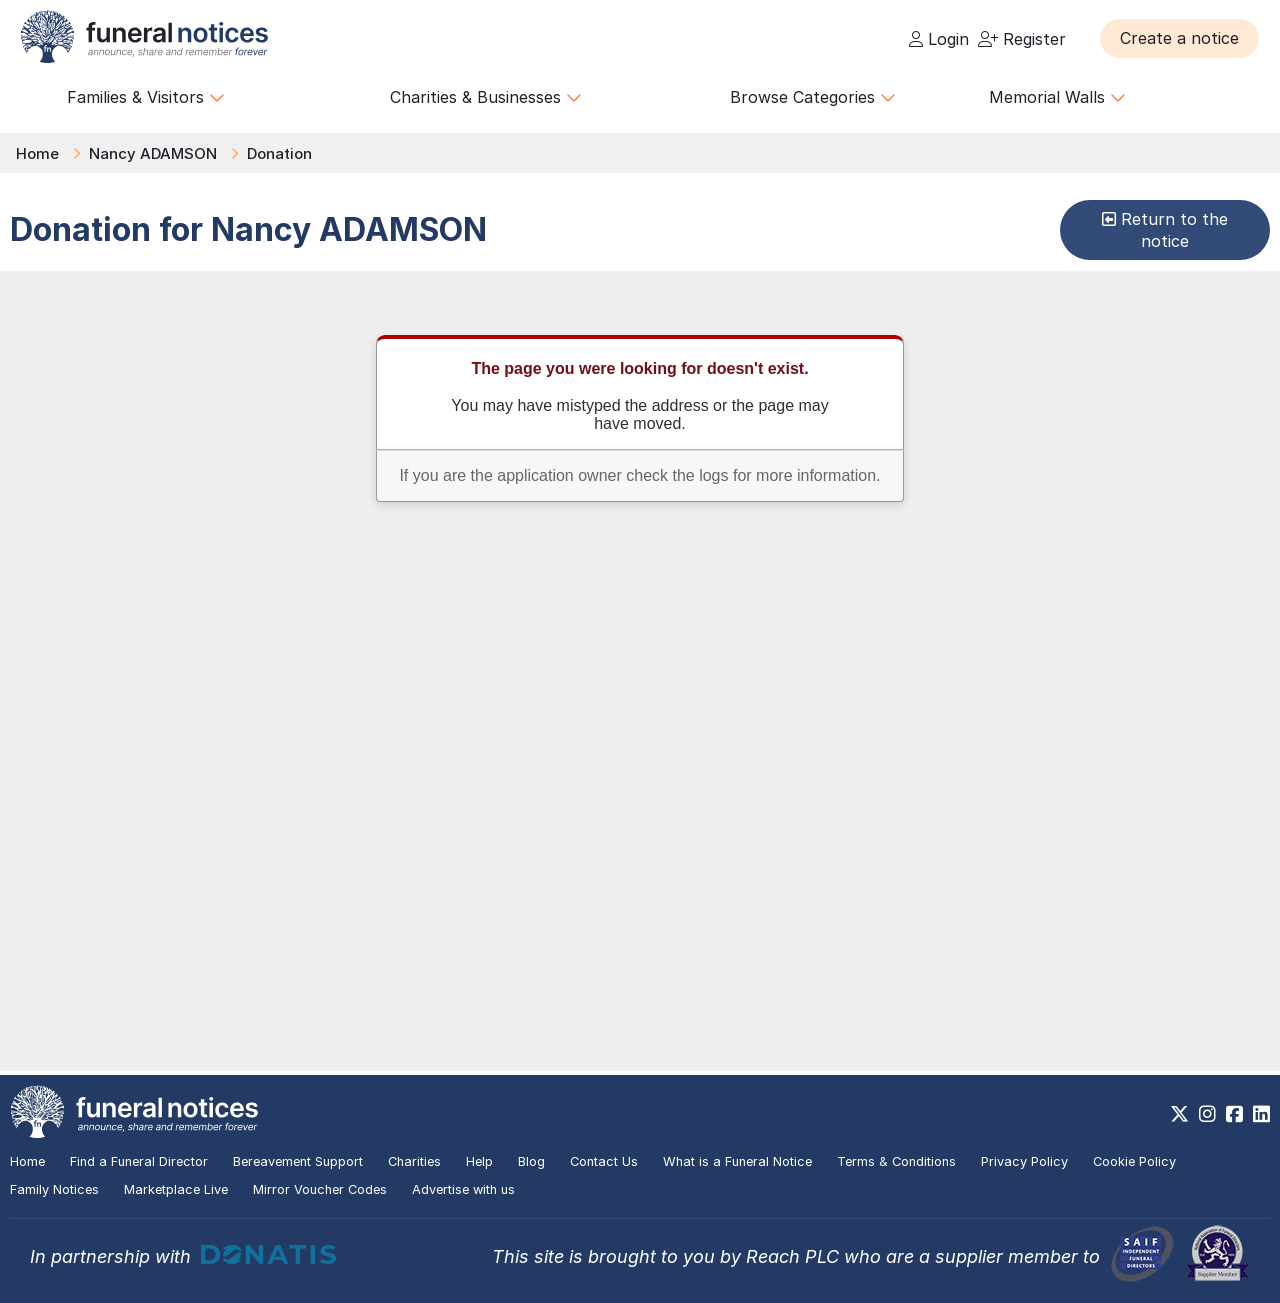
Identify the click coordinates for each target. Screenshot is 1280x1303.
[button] (1179, 38)
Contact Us (604, 1161)
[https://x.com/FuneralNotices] (1179, 1114)
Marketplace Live (176, 1189)
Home (37, 153)
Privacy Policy (1024, 1161)
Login (939, 39)
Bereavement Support (298, 1161)
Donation (279, 153)
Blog (531, 1161)
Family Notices (54, 1189)
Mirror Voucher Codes (320, 1189)
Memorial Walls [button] (1057, 97)
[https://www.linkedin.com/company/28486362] (1261, 1114)
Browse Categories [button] (813, 97)
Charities (414, 1161)
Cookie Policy (1134, 1161)
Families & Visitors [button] (146, 97)
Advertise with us (463, 1189)
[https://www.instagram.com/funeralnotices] (1207, 1114)
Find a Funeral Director (139, 1161)
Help (479, 1161)
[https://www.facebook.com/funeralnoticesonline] (1234, 1114)
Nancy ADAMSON (153, 153)
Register (1022, 39)
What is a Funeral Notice (737, 1161)
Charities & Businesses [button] (486, 97)
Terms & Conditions (896, 1161)
